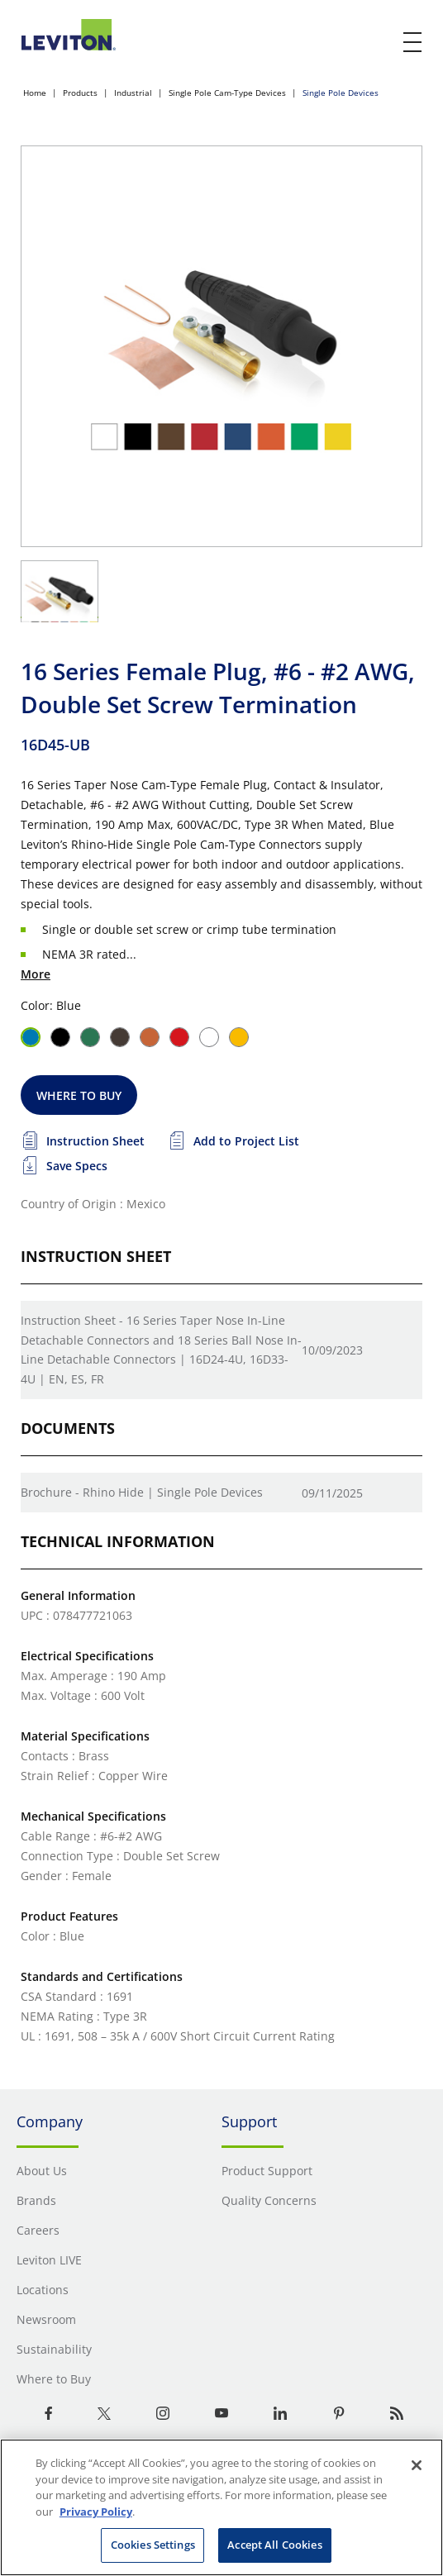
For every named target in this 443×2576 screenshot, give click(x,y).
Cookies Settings (153, 2544)
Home (34, 92)
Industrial (133, 92)
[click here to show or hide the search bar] (378, 43)
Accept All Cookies (274, 2544)
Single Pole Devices (340, 92)
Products (80, 92)
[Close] (416, 2465)
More (35, 974)
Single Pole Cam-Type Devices (227, 92)
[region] (221, 2507)
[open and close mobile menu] (413, 42)
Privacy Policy (96, 2511)
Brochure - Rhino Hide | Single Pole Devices (142, 1492)
